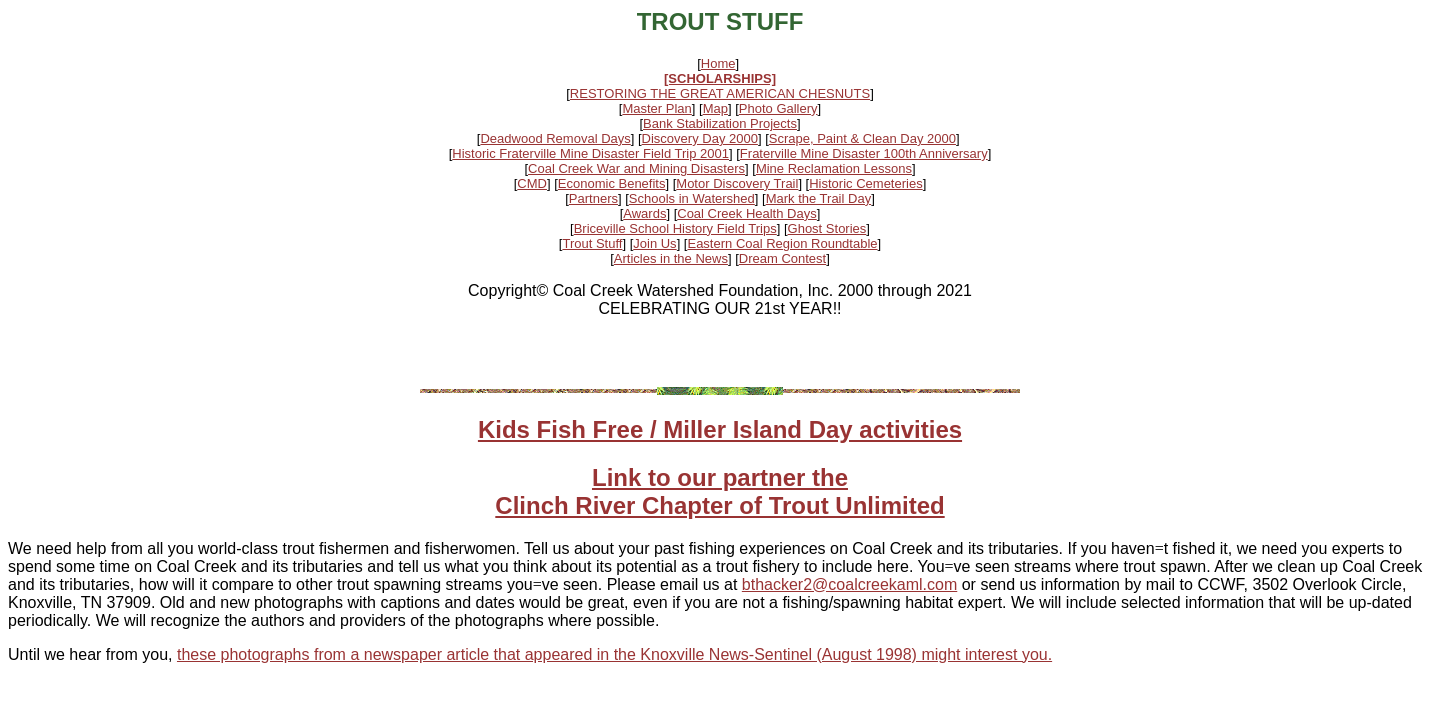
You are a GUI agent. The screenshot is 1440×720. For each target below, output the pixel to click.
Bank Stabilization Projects (720, 123)
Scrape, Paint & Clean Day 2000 (862, 138)
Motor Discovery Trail (737, 183)
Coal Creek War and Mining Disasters (636, 168)
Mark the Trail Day (818, 198)
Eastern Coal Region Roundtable (782, 243)
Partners (593, 198)
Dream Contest (782, 258)
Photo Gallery (778, 108)
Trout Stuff (592, 243)
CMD (532, 183)
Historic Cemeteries (865, 183)
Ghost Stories (827, 228)
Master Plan (656, 108)
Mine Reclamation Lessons (834, 168)
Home (718, 63)
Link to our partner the (720, 477)
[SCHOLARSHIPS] (720, 78)
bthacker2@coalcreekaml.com (849, 584)
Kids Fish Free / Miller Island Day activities (720, 429)
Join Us (654, 243)
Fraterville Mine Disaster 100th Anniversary (864, 153)
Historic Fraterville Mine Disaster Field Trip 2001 (590, 153)
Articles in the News (671, 258)
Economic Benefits (612, 183)
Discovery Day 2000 (700, 138)
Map (715, 108)
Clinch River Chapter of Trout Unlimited (719, 505)
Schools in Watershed (692, 198)
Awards (644, 213)
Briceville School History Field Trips (675, 228)
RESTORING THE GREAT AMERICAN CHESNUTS (720, 93)
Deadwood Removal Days (555, 138)
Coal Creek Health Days (746, 213)
